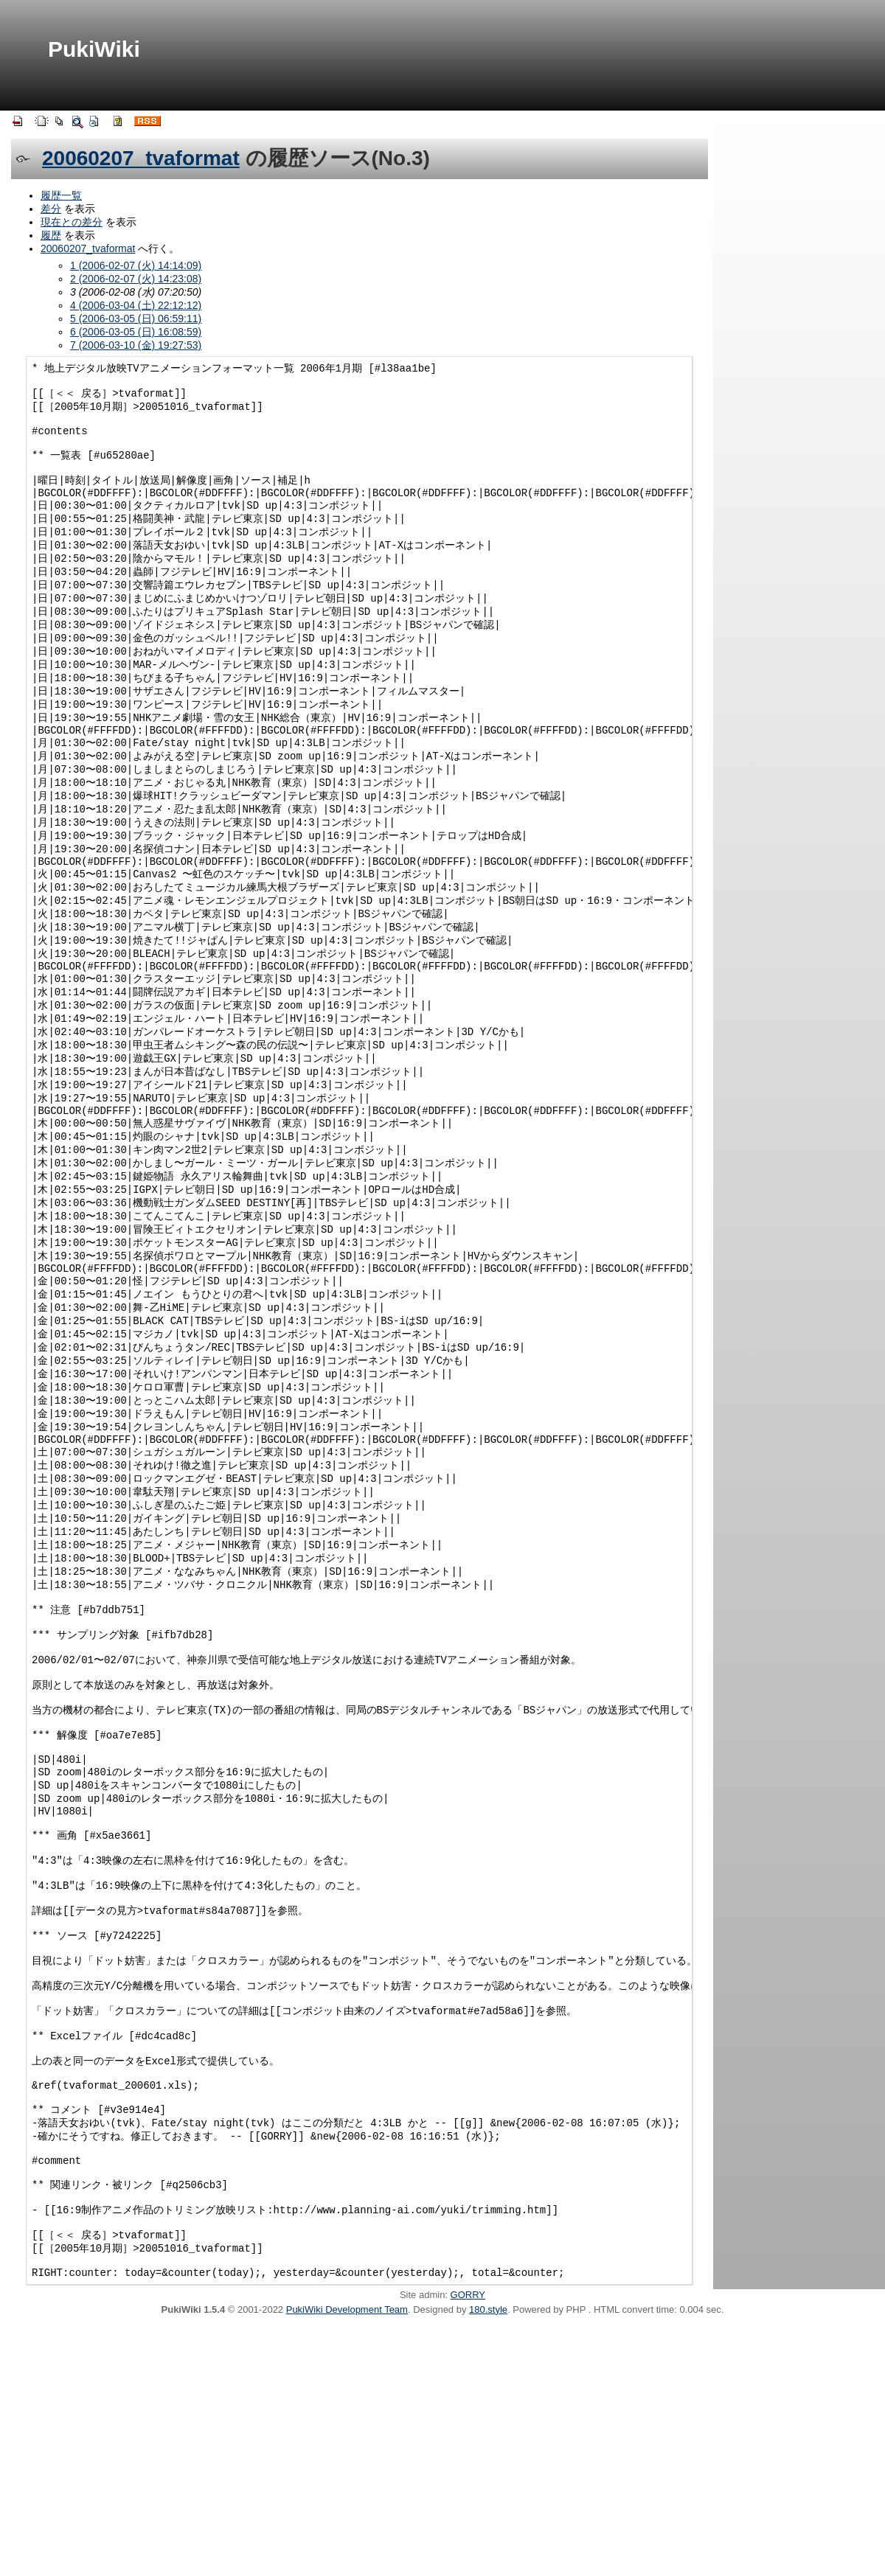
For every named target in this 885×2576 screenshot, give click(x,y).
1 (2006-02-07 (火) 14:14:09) (135, 265)
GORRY (468, 2544)
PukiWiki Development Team (347, 2559)
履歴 (51, 235)
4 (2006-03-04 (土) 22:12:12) (135, 305)
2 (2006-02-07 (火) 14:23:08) (135, 279)
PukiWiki (94, 49)
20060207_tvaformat (141, 158)
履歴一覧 (61, 195)
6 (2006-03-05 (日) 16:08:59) (135, 332)
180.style (488, 2559)
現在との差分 (72, 222)
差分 (51, 209)
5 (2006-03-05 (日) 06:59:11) (135, 318)
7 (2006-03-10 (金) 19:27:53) (135, 345)
